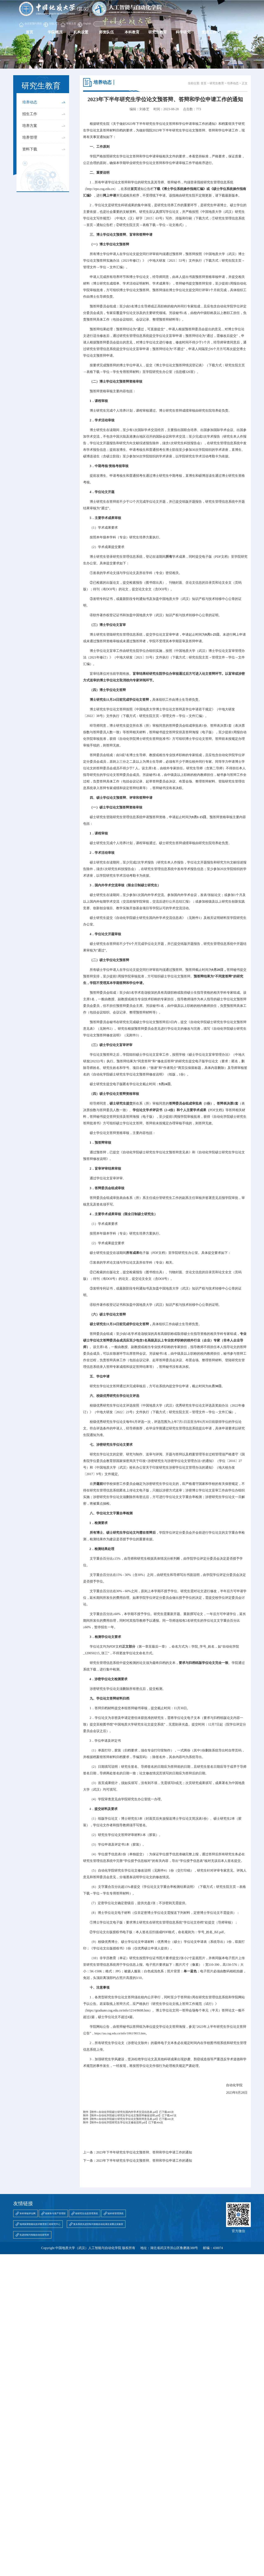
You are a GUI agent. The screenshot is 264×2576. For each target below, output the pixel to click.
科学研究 (183, 33)
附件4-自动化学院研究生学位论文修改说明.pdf (118, 2177)
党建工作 (209, 33)
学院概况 (55, 33)
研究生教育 (157, 33)
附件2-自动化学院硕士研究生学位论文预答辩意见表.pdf (124, 2174)
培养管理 (43, 192)
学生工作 (234, 33)
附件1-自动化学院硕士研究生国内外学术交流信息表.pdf (124, 2167)
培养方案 (43, 181)
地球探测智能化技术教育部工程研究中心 (40, 2224)
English (84, 25)
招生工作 (43, 169)
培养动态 (43, 157)
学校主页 (68, 25)
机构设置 (80, 33)
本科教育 (132, 33)
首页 (29, 33)
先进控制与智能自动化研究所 (34, 2235)
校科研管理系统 (116, 2213)
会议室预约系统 (30, 25)
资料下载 (43, 204)
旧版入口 (51, 25)
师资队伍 (106, 33)
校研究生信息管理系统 (86, 2213)
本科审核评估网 (27, 2213)
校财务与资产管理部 (55, 2213)
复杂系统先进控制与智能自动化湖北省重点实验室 (98, 2224)
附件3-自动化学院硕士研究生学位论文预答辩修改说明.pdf (125, 2170)
